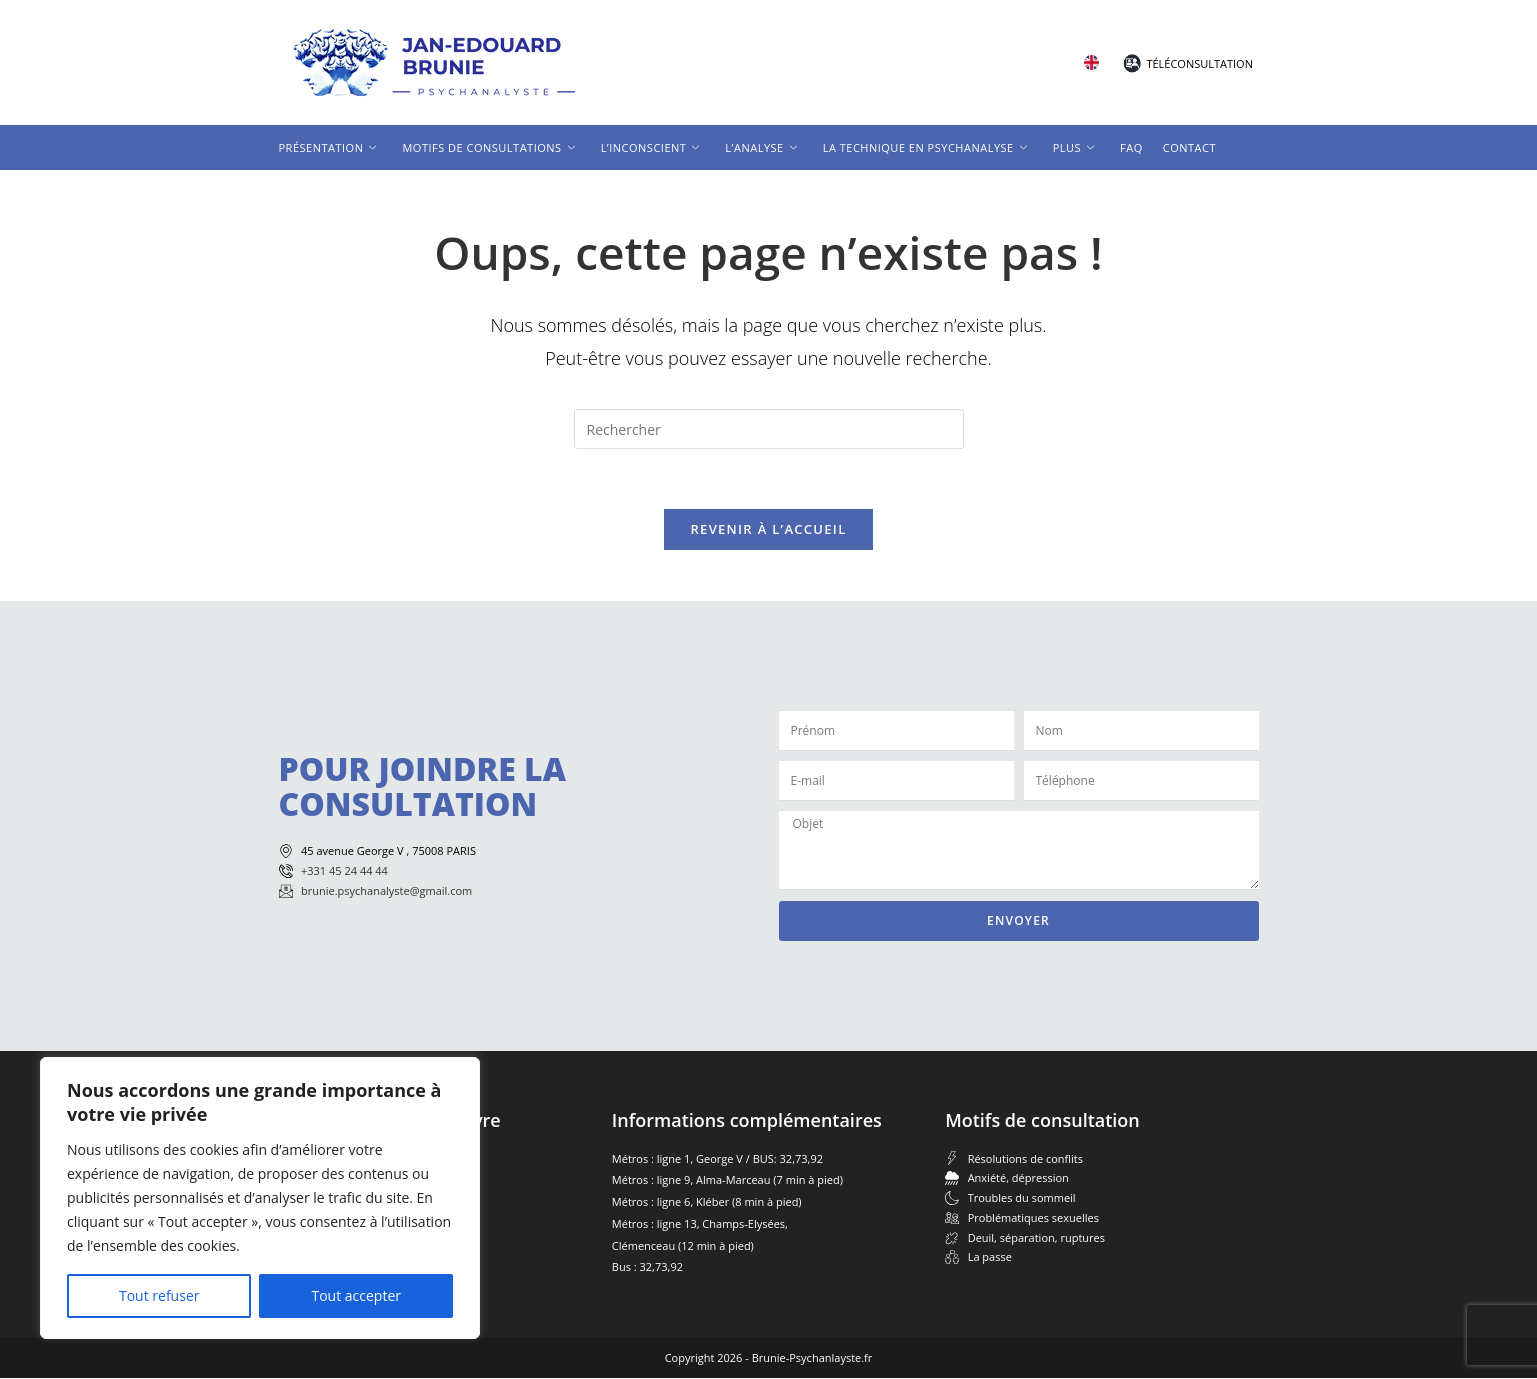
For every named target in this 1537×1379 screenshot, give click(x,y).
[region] (260, 1198)
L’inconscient (650, 147)
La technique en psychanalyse (925, 147)
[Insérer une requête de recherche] (769, 429)
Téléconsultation (1199, 63)
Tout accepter (356, 1295)
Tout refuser (159, 1295)
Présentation (328, 147)
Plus (1073, 147)
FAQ (1131, 147)
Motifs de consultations (488, 147)
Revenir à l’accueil (768, 530)
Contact (1189, 147)
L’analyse (760, 147)
